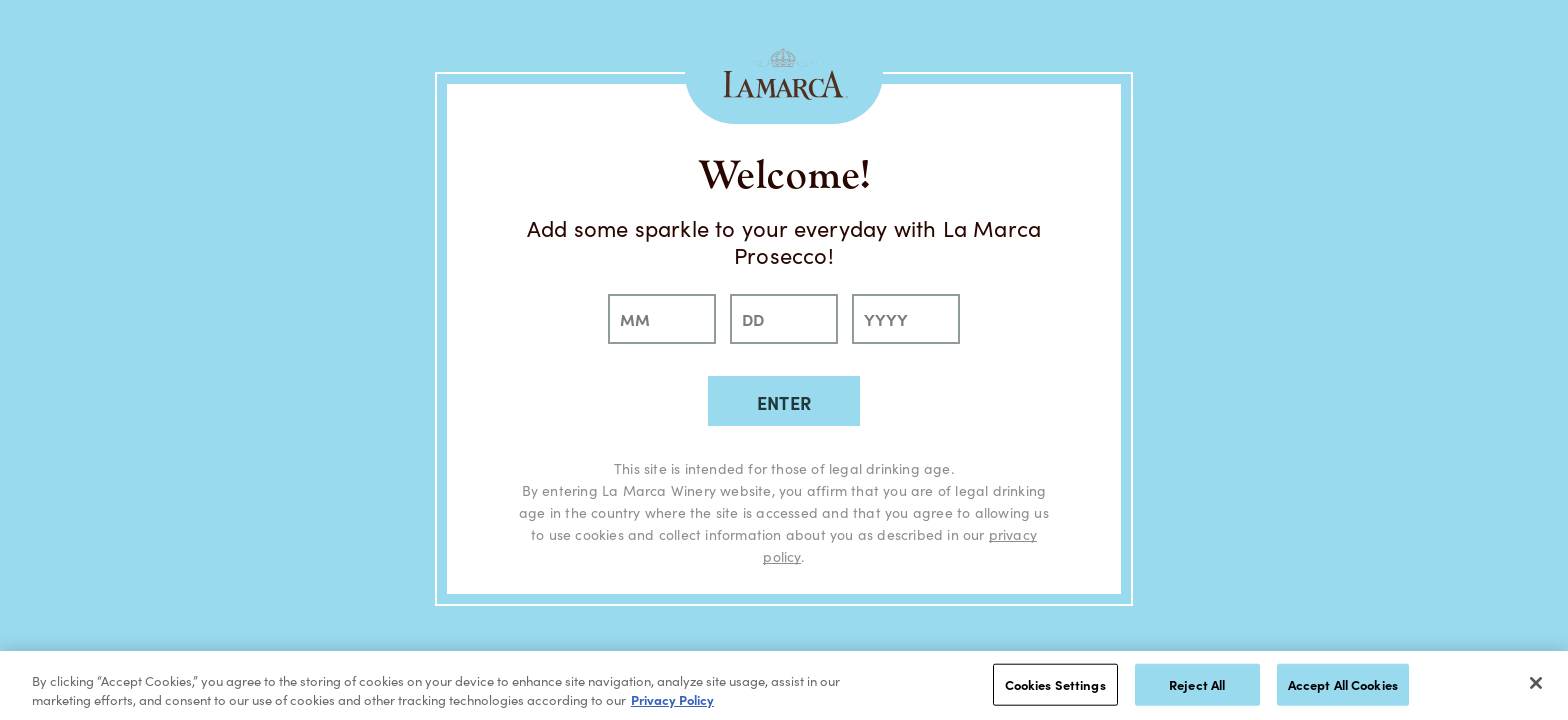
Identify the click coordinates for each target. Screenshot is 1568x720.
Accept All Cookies (1343, 684)
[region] (784, 685)
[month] (662, 319)
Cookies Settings (1055, 684)
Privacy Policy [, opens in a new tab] (672, 699)
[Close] (1536, 683)
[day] (784, 319)
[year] (906, 319)
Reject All (1197, 684)
